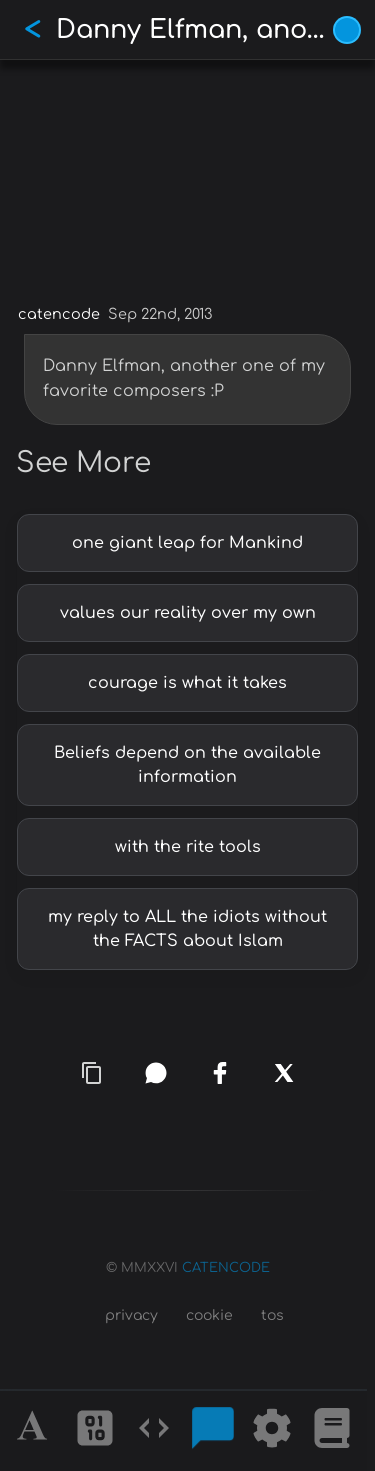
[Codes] (154, 1431)
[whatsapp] (156, 1073)
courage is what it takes (187, 683)
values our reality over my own (188, 613)
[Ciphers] (95, 1431)
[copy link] (92, 1073)
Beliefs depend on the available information (187, 765)
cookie (209, 1315)
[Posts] (213, 1431)
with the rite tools (188, 847)
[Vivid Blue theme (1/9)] (347, 30)
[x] (284, 1073)
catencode (59, 314)
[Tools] (272, 1431)
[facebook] (220, 1073)
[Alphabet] (35, 1431)
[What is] (332, 1431)
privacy (131, 1315)
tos (272, 1315)
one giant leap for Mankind (187, 543)
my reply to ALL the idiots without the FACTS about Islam (187, 929)
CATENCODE (226, 1268)
